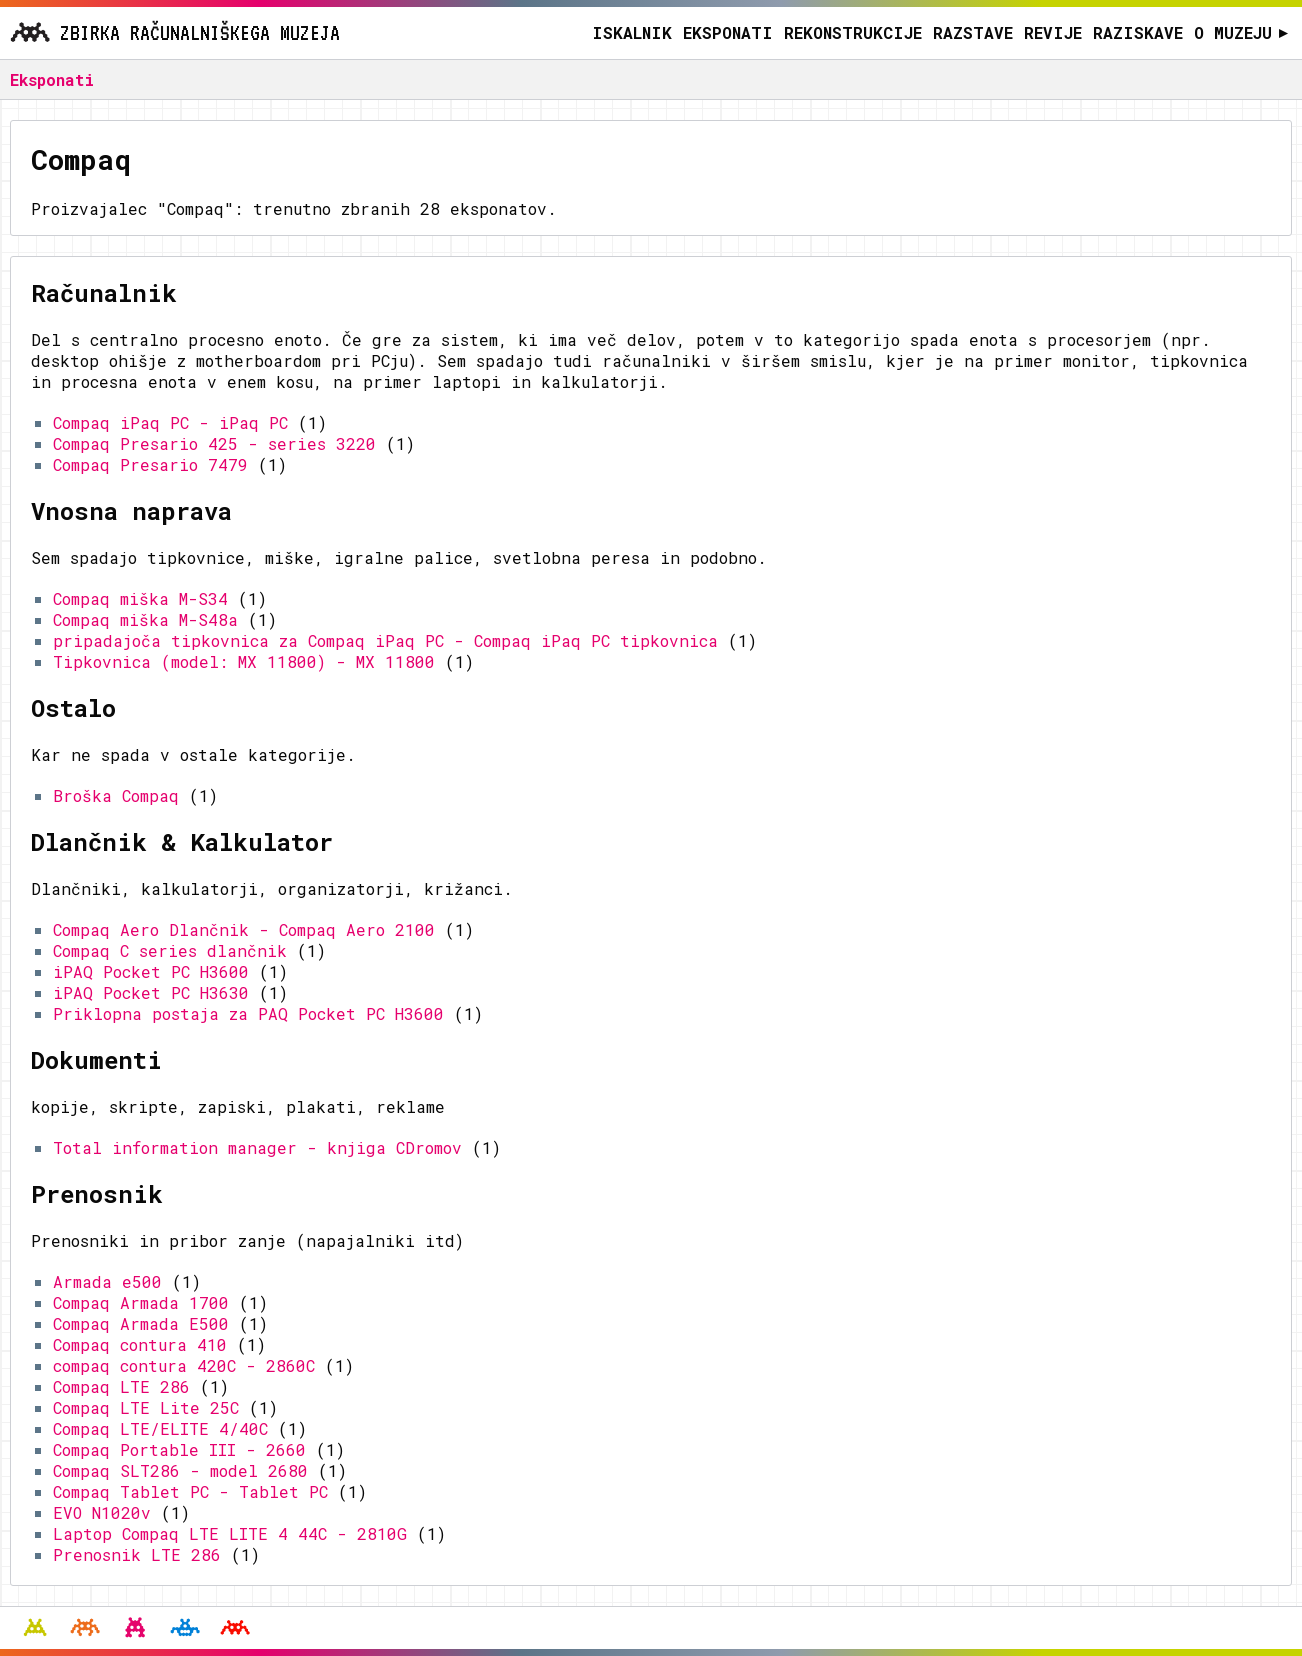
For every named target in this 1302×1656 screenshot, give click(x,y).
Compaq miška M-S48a (145, 619)
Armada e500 (107, 1281)
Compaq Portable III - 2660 (179, 1449)
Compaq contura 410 (140, 1344)
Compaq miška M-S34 (140, 598)
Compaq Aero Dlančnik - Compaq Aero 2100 (244, 929)
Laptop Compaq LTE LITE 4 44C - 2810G (230, 1533)
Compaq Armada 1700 (141, 1302)
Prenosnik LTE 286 (137, 1554)
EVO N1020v (102, 1512)
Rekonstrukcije (853, 32)
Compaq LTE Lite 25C (146, 1407)
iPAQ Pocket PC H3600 (151, 971)
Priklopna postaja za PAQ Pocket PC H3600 (248, 1013)
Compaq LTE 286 (121, 1386)
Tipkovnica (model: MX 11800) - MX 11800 (244, 661)
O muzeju (1241, 32)
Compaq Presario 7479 (150, 464)
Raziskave (1138, 32)
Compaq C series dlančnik (170, 950)
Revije (1053, 32)
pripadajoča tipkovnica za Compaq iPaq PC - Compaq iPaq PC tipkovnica (385, 640)
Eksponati (728, 32)
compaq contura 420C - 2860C (184, 1365)
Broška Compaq (116, 795)
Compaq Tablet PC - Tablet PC (190, 1491)
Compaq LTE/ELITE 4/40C (160, 1428)
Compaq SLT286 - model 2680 (180, 1470)
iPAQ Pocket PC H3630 (151, 992)
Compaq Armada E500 (141, 1323)
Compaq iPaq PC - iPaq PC (170, 422)
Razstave (973, 32)
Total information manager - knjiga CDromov (257, 1147)
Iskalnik (632, 32)
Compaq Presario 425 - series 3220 (214, 443)
